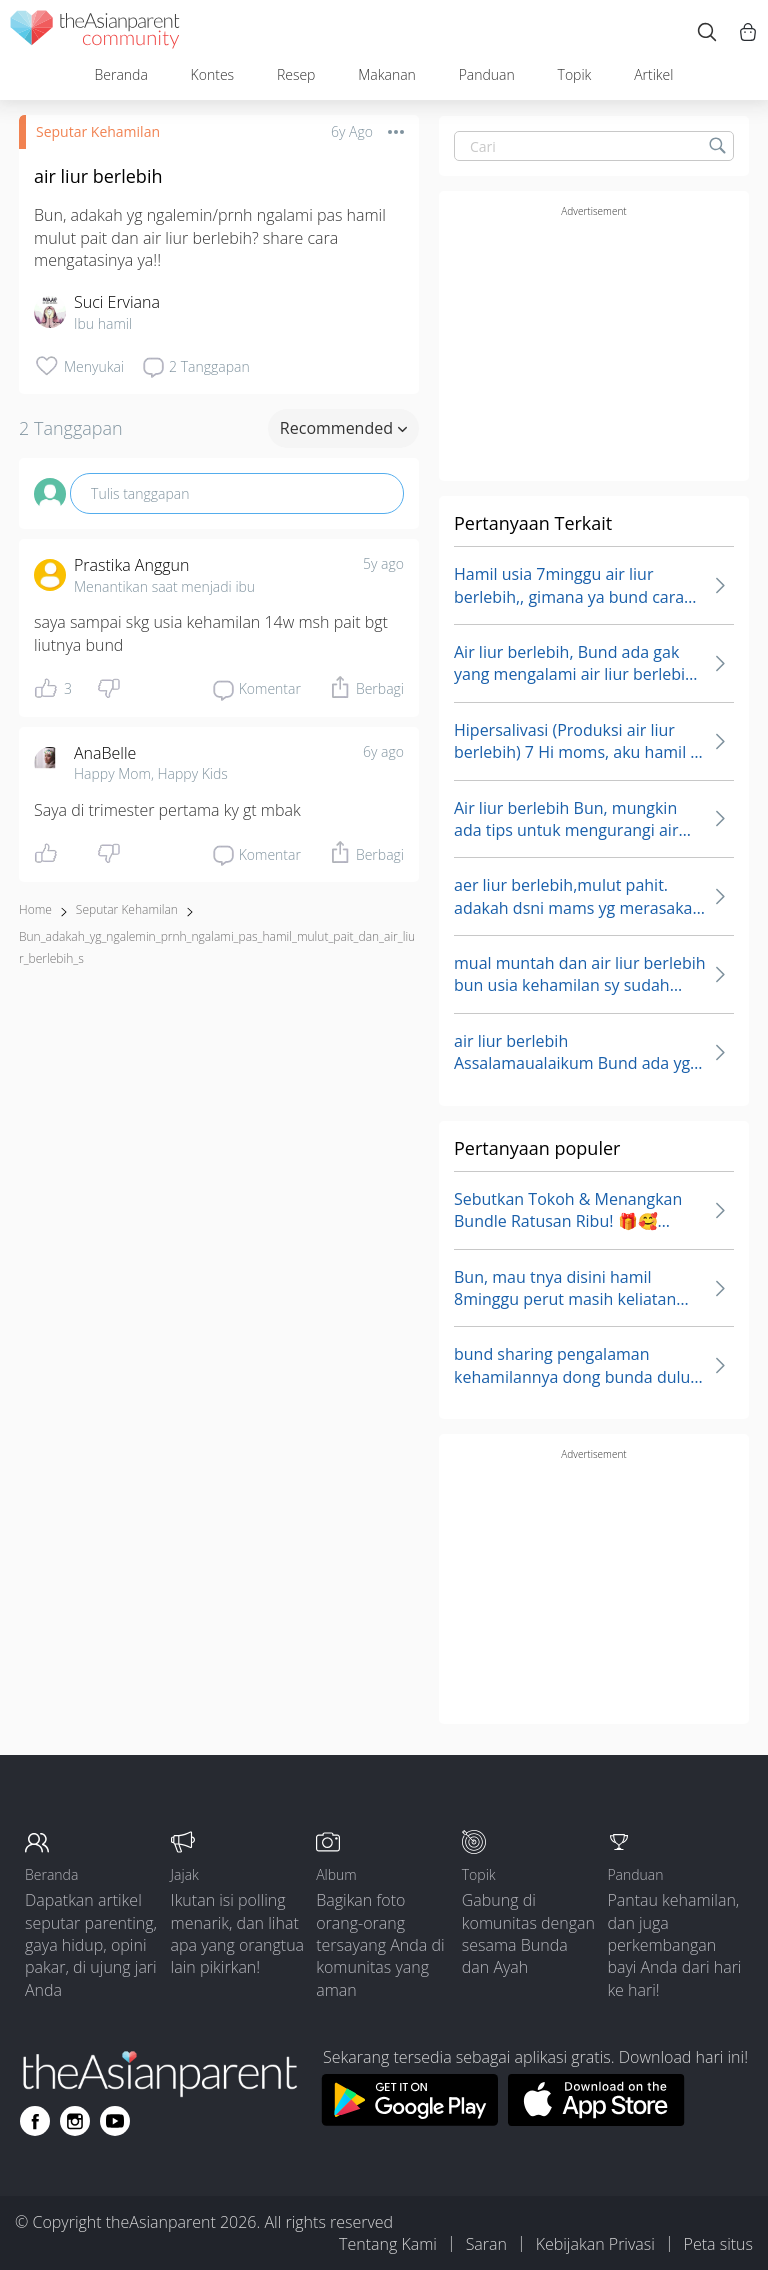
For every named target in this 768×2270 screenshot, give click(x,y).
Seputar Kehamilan (98, 131)
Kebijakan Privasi (595, 2244)
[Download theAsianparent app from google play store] (409, 2120)
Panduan (487, 74)
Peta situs (718, 2244)
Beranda (120, 74)
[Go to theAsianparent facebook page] (35, 2121)
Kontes (213, 74)
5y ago (383, 563)
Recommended (343, 428)
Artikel (653, 74)
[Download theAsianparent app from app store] (596, 2120)
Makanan (387, 74)
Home (35, 909)
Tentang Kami (388, 2244)
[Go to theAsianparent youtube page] (115, 2121)
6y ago (383, 751)
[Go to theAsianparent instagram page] (75, 2121)
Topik (575, 74)
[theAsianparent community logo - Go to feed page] (95, 32)
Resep (296, 74)
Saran (486, 2244)
